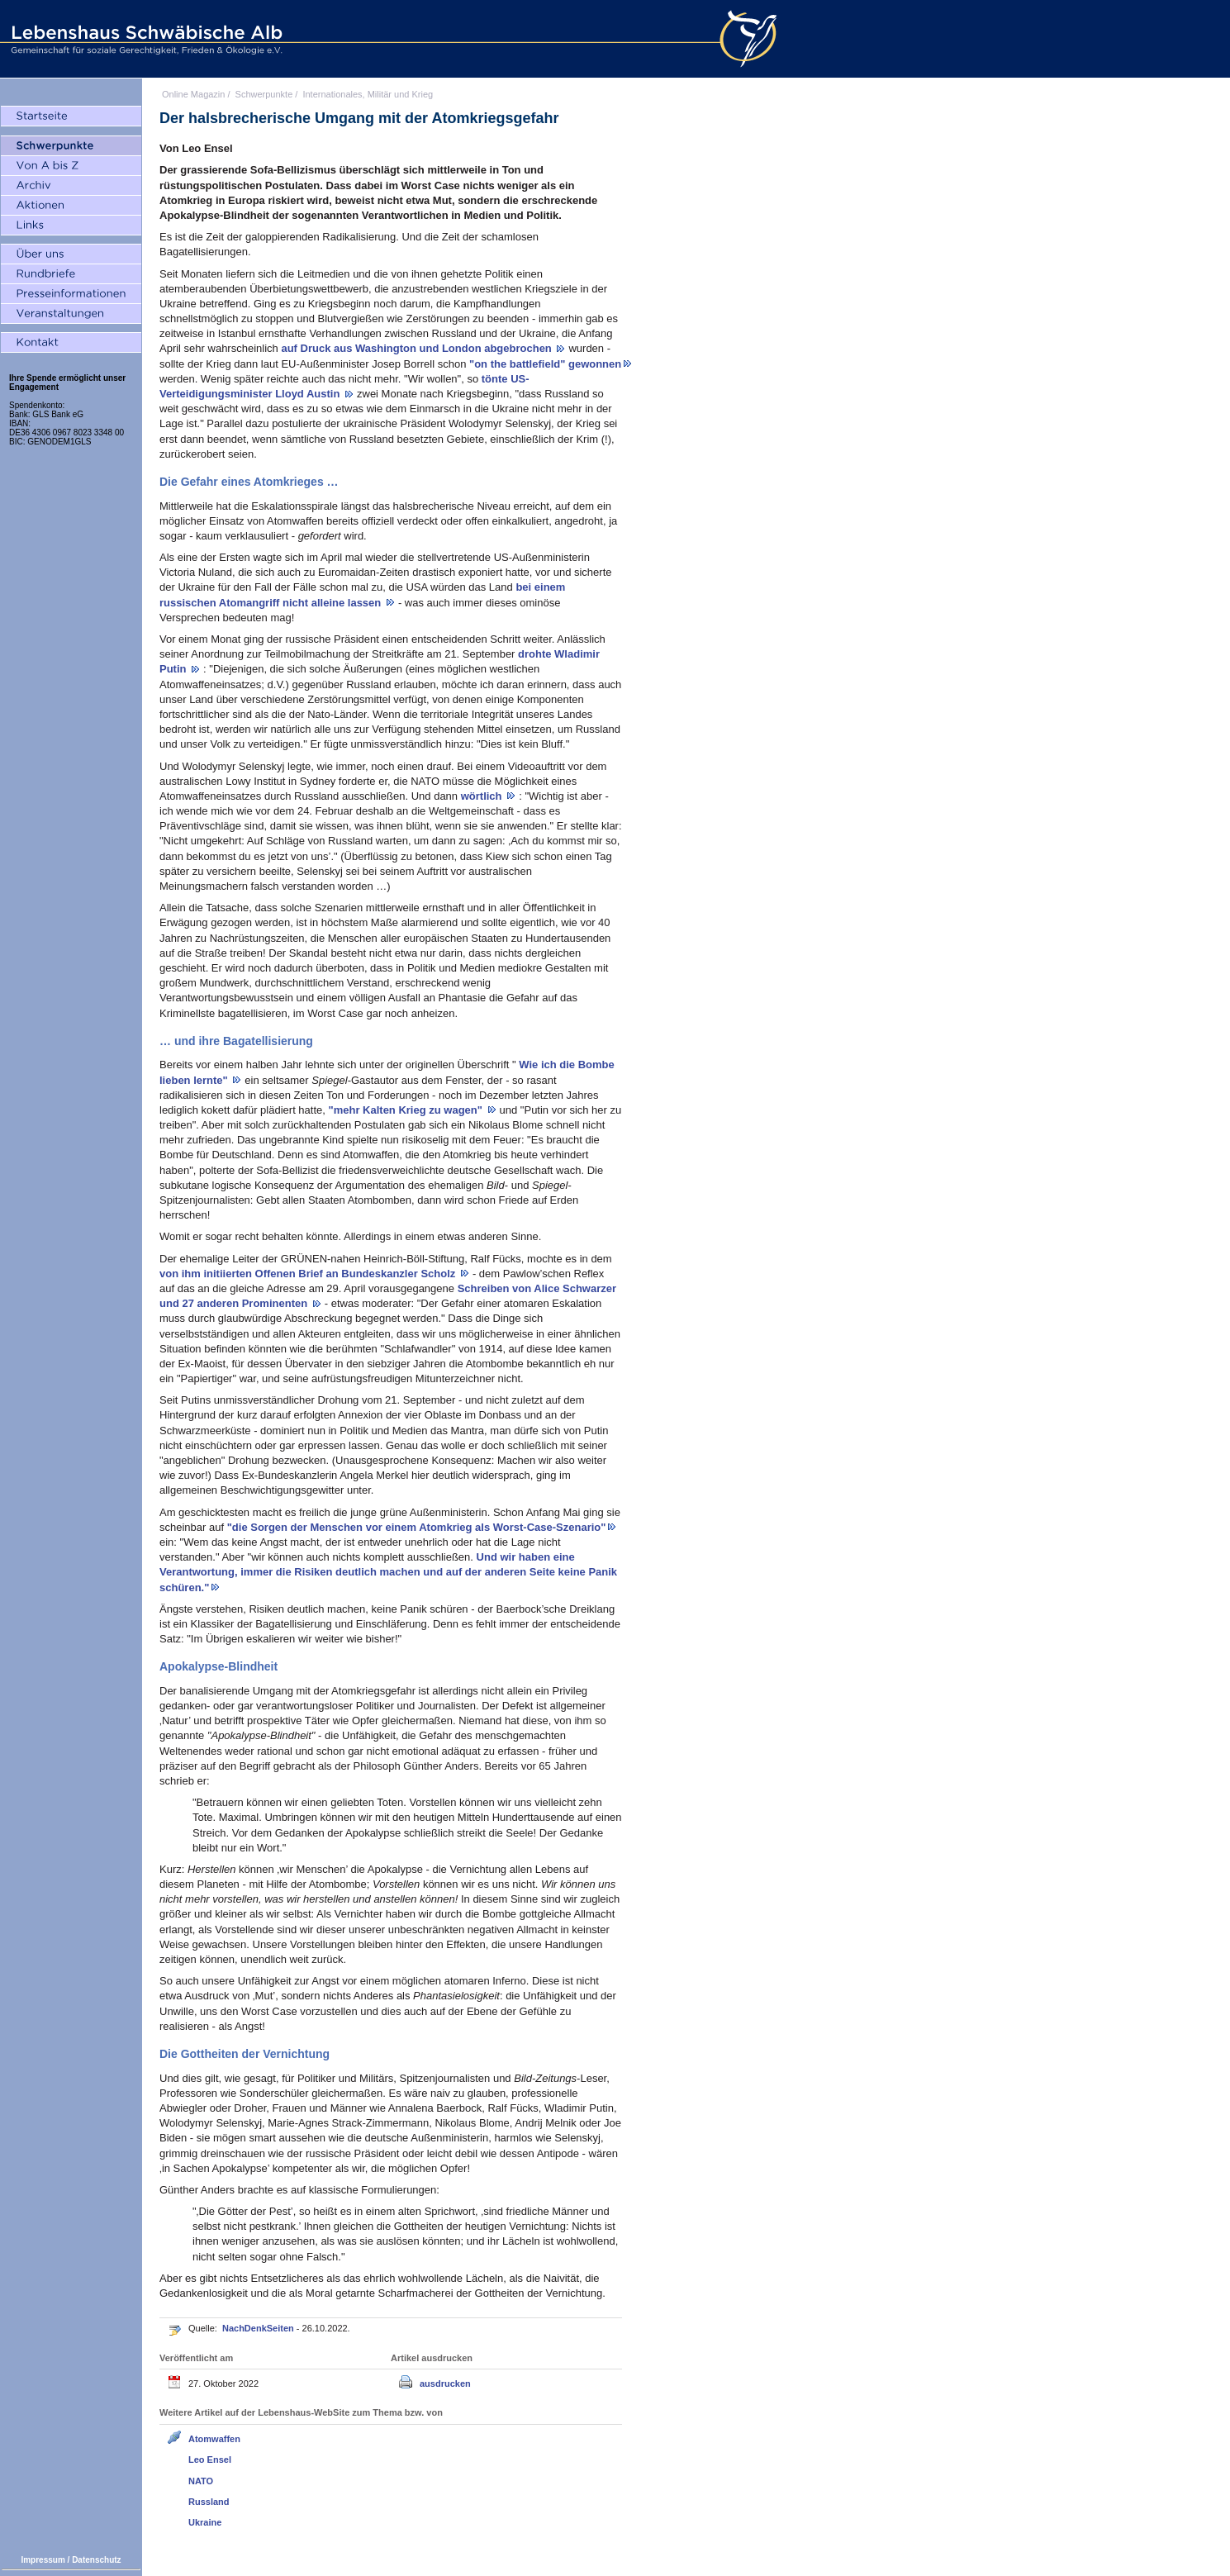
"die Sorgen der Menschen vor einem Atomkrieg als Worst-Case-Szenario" (416, 1527)
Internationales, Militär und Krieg (367, 94)
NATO (200, 2481)
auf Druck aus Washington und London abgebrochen (417, 348)
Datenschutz (96, 2559)
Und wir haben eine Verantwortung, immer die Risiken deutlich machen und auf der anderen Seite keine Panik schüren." (388, 1572)
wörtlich (483, 796)
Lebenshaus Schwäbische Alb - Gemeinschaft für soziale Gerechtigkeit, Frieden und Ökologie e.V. (144, 38)
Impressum (42, 2559)
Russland (209, 2502)
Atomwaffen (214, 2439)
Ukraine (204, 2522)
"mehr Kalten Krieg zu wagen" (407, 1110)
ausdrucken (445, 2383)
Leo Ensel (209, 2459)
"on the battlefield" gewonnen (545, 364)
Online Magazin (193, 94)
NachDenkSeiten (259, 2328)
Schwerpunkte (264, 94)
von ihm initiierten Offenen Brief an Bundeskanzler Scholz (308, 1273)
